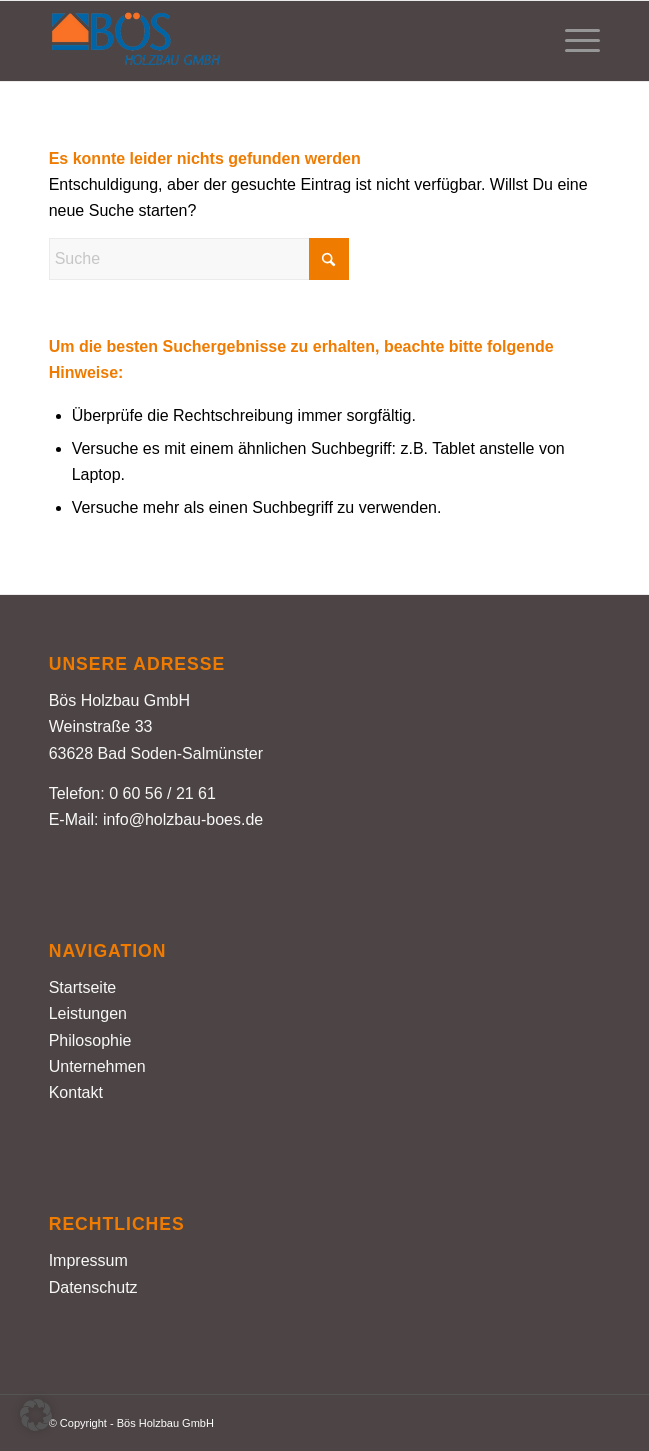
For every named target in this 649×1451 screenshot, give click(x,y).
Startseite (83, 987)
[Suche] (199, 259)
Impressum (88, 1260)
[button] (36, 1415)
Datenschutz (93, 1287)
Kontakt (76, 1092)
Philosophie (90, 1040)
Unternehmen (97, 1066)
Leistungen (88, 1013)
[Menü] (572, 41)
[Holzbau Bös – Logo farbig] (269, 41)
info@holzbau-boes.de (183, 819)
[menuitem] (572, 41)
